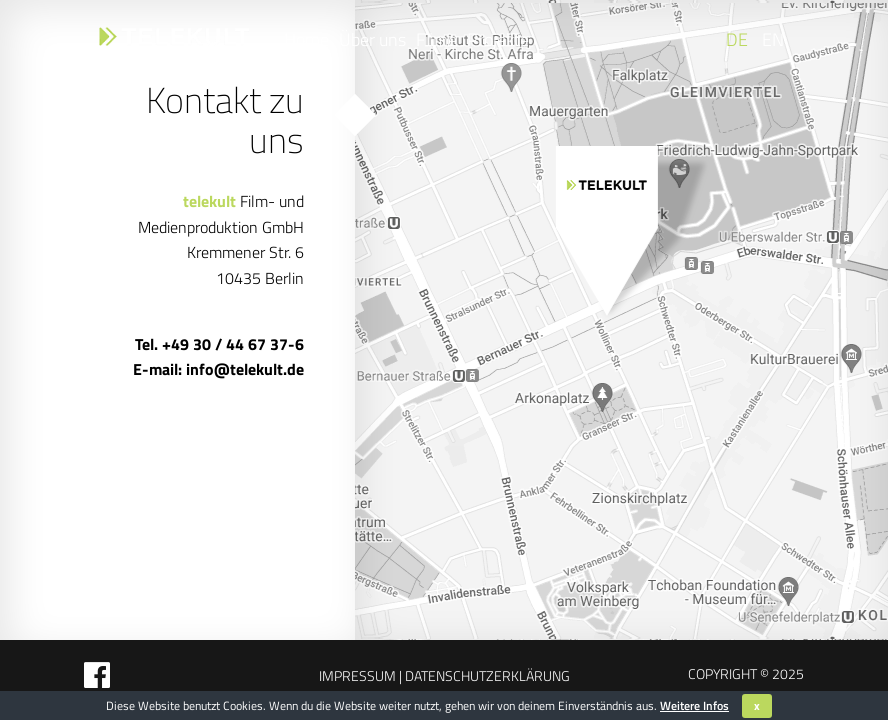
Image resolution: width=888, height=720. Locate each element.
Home (306, 39)
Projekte (498, 39)
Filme (436, 39)
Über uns (372, 39)
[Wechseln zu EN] (771, 40)
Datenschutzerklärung (486, 675)
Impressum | (360, 675)
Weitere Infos (694, 705)
